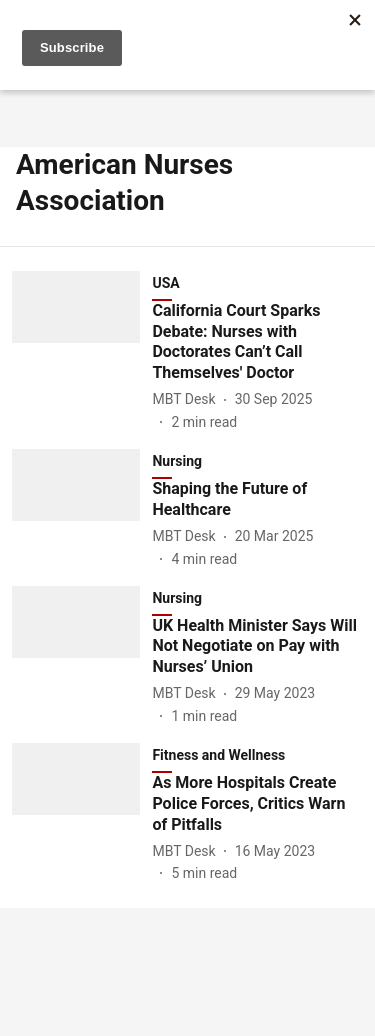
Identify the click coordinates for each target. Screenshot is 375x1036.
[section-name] (257, 759)
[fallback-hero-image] (82, 352)
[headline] (257, 342)
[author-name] (187, 399)
